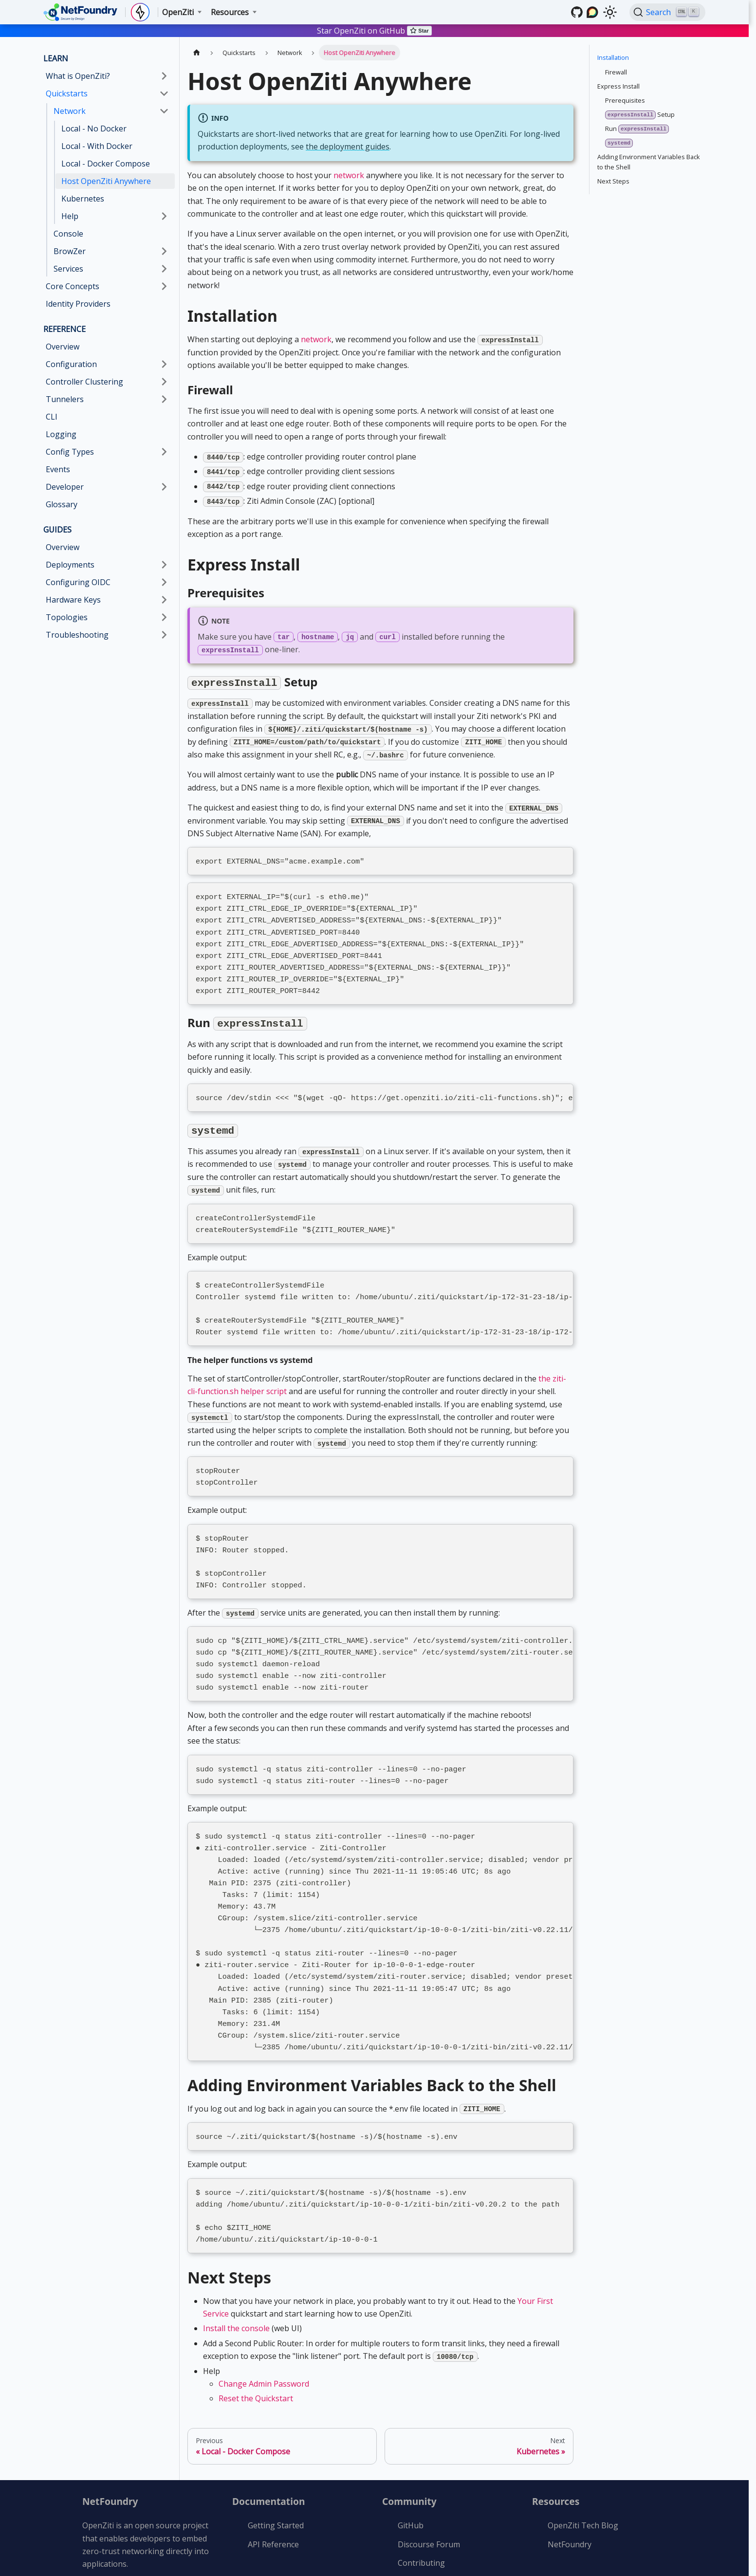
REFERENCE (64, 329)
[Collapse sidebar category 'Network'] (164, 111)
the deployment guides (347, 146)
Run (637, 129)
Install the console (236, 2272)
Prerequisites (625, 100)
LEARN (55, 58)
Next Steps (613, 181)
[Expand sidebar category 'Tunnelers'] (164, 399)
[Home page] (196, 52)
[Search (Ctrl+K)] (667, 12)
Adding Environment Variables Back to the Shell (648, 161)
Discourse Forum (429, 2489)
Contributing (421, 2507)
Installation (613, 57)
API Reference (273, 2489)
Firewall (616, 72)
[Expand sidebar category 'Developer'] (164, 487)
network (348, 175)
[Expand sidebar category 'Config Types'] (164, 452)
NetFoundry (569, 2489)
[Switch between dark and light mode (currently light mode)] (610, 12)
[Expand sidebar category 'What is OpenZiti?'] (164, 76)
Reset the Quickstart (256, 2342)
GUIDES (57, 529)
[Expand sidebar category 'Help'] (164, 216)
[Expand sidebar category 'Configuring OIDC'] (164, 582)
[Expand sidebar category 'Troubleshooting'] (164, 635)
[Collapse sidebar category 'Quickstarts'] (164, 93)
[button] (107, 381)
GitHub (411, 2470)
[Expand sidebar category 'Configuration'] (164, 364)
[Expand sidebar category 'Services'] (164, 268)
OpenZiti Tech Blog (583, 2470)
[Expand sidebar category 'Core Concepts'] (164, 286)
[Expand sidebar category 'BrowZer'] (164, 251)
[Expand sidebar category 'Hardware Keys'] (164, 599)
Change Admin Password (264, 2328)
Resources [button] (230, 12)
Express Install (618, 86)
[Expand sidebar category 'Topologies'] (164, 617)
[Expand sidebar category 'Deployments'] (164, 564)
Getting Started (276, 2470)
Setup (640, 115)
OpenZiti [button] (178, 12)
